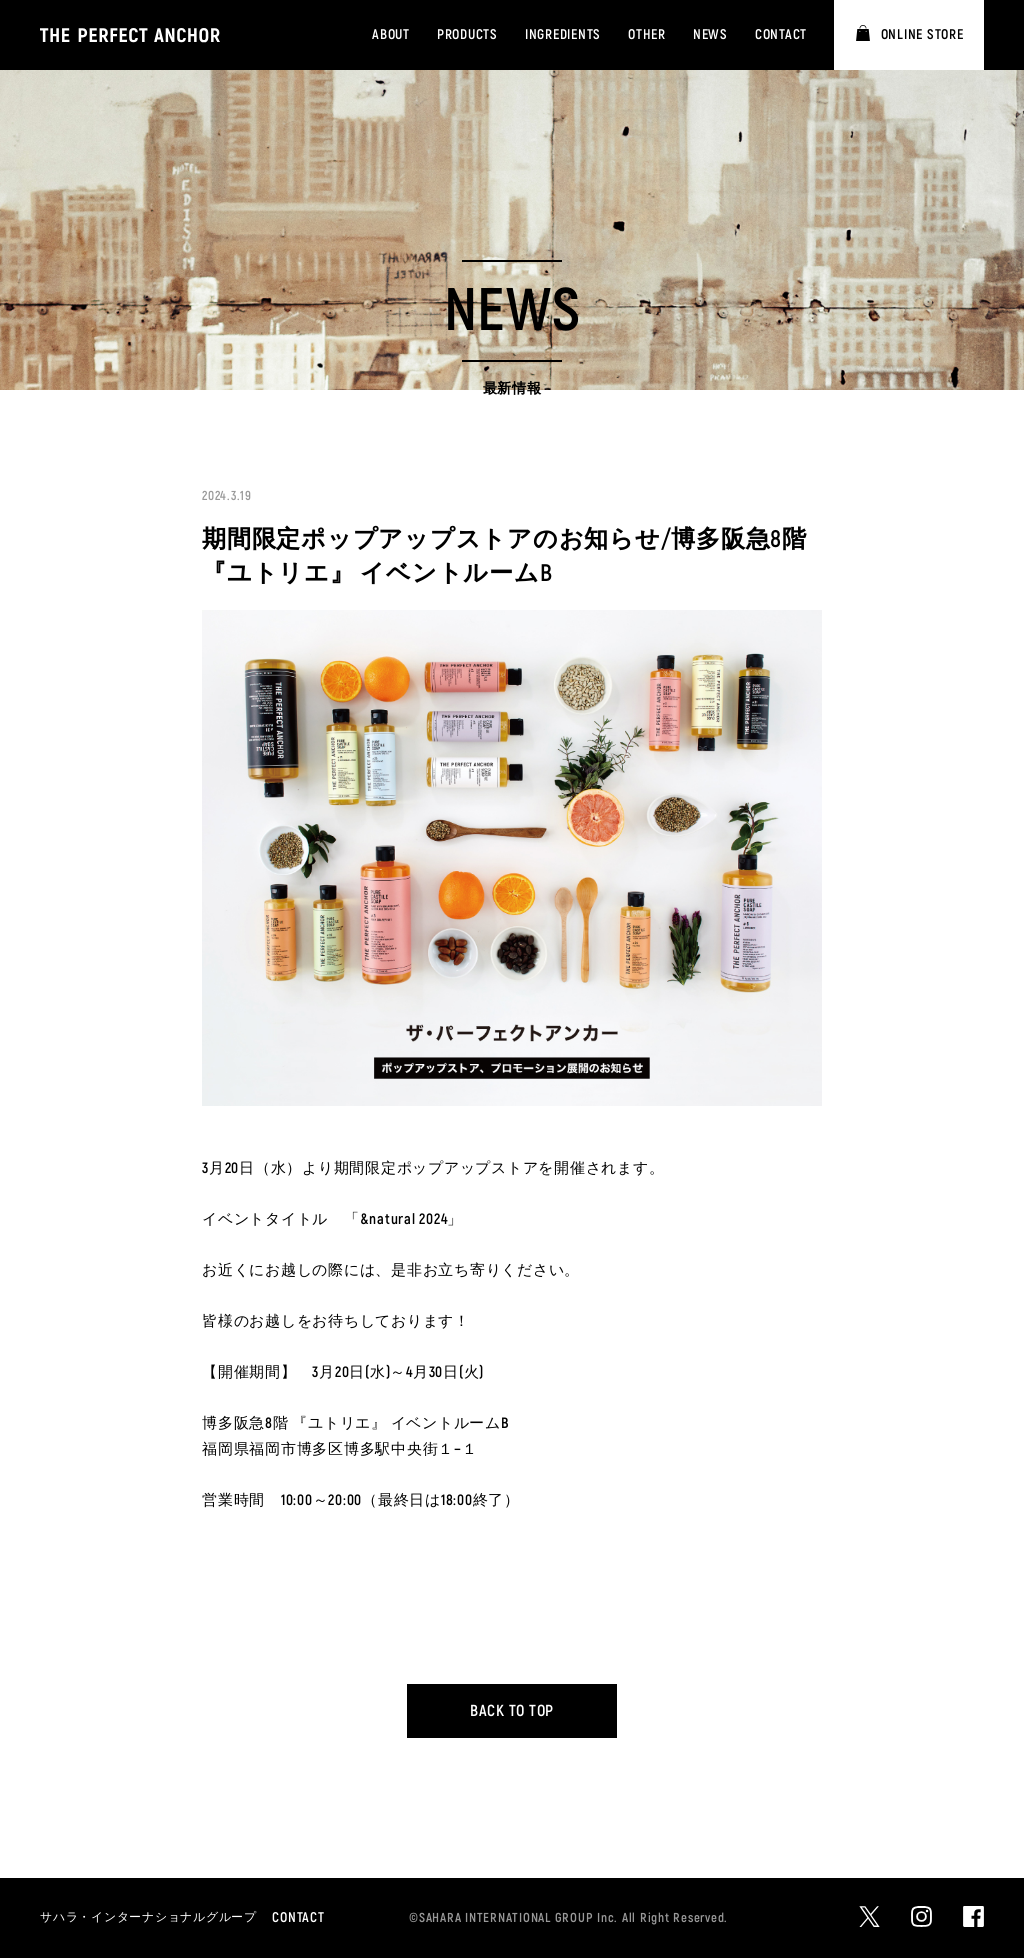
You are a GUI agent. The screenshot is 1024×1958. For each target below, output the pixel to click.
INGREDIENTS (563, 35)
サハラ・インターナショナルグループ (148, 1917)
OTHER (647, 35)
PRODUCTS (467, 35)
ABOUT (391, 35)
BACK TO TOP (512, 1711)
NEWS (710, 35)
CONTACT (781, 35)
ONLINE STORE (922, 34)
